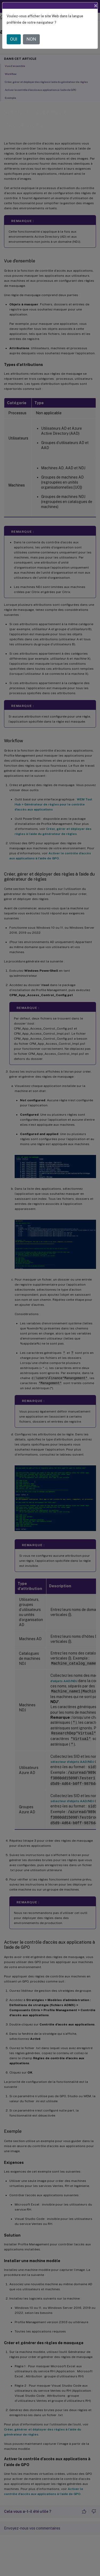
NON (31, 39)
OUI (13, 39)
